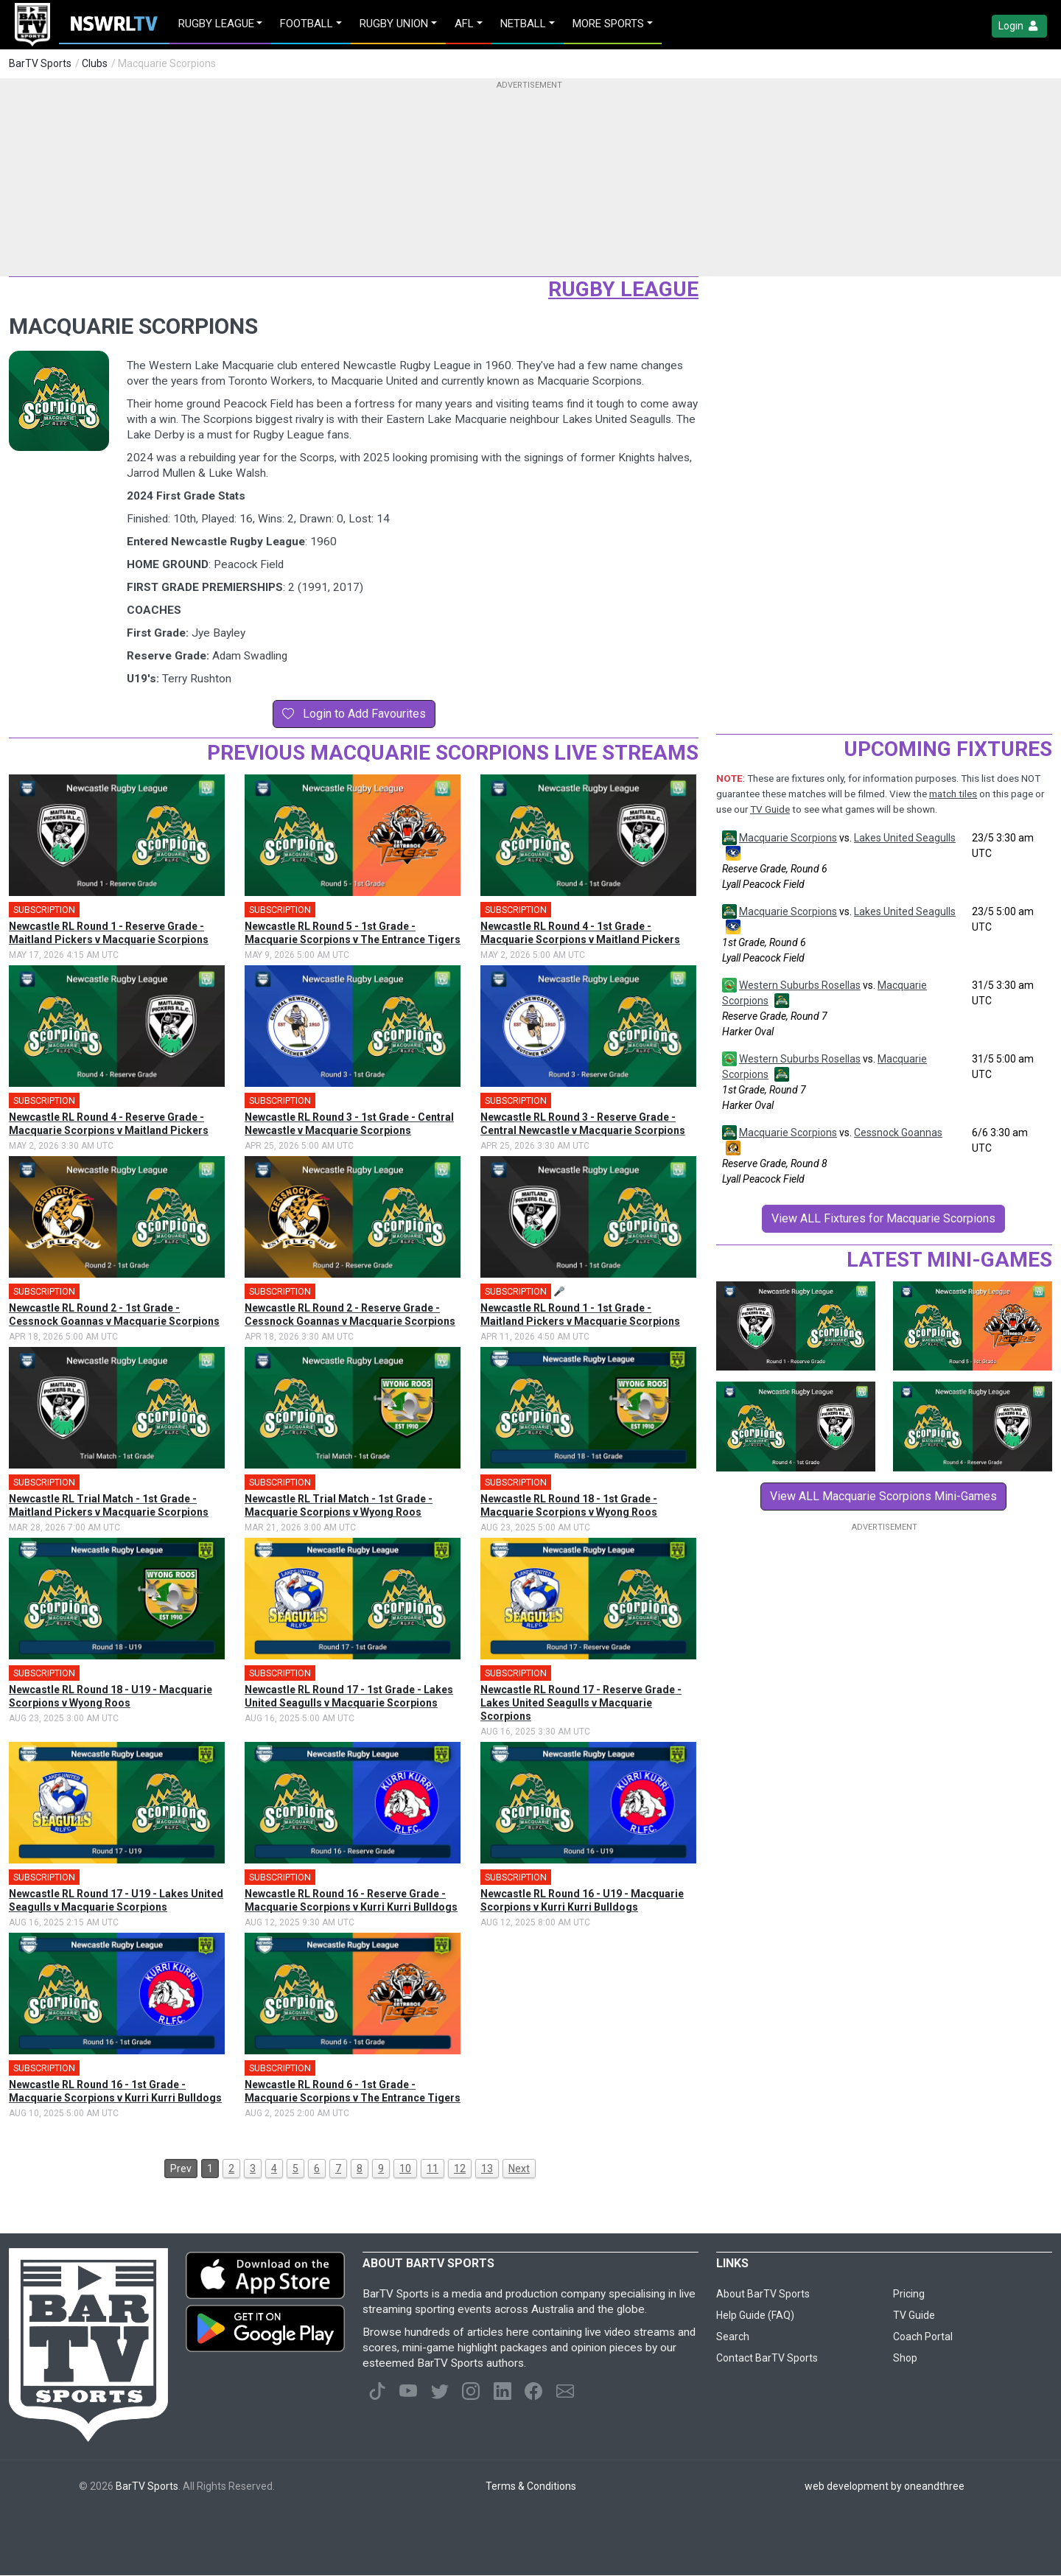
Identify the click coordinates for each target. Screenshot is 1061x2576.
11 (432, 2168)
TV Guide (770, 809)
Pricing (909, 2294)
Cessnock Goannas (898, 1132)
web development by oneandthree (884, 2486)
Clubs (95, 63)
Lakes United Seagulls (905, 838)
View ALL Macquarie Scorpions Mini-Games (883, 1496)
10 (405, 2168)
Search (732, 2336)
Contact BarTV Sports (767, 2358)
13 (487, 2168)
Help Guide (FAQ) (755, 2315)
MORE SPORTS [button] (608, 23)
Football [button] (306, 23)
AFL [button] (464, 23)
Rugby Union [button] (394, 23)
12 (460, 2168)
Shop (905, 2358)
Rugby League (623, 289)
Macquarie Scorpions (788, 838)
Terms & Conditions (531, 2486)
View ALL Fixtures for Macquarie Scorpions (883, 1218)
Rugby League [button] (216, 23)
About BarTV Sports (763, 2294)
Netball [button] (523, 23)
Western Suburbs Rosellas (800, 985)
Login (1019, 26)
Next (519, 2168)
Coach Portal (923, 2336)
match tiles (953, 793)
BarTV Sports (40, 63)
